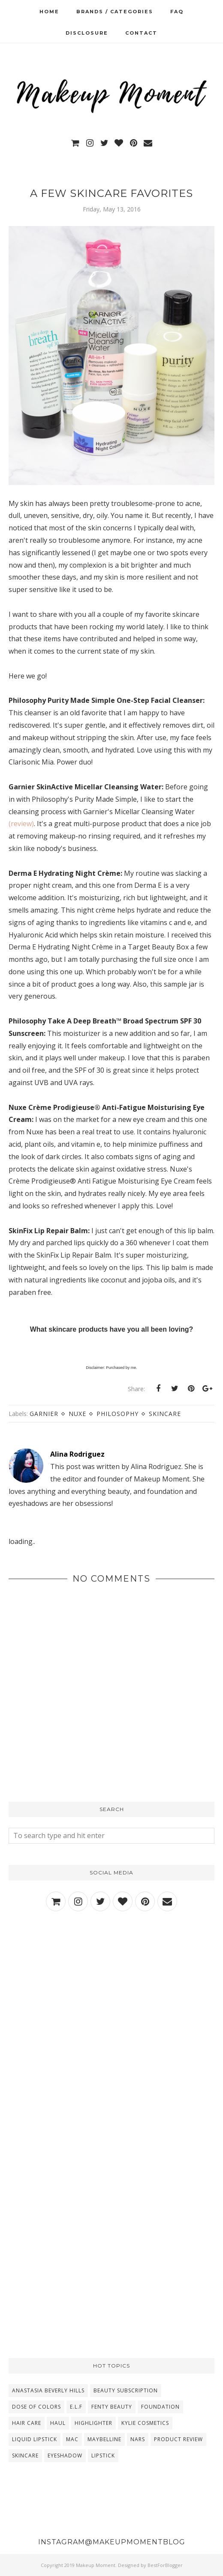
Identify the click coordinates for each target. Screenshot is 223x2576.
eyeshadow (65, 2455)
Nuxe (77, 1414)
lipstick (103, 2455)
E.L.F (76, 2406)
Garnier (44, 1414)
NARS (137, 2439)
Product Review (178, 2439)
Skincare (165, 1414)
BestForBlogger (165, 2565)
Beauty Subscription (125, 2390)
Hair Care (26, 2423)
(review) (21, 823)
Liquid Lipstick (34, 2439)
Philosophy (117, 1414)
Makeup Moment (95, 2565)
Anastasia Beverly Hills (48, 2390)
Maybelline (104, 2439)
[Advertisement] (111, 1994)
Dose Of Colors (36, 2406)
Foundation (160, 2406)
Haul (58, 2423)
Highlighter (93, 2423)
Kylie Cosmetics (145, 2423)
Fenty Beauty (111, 2406)
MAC (72, 2439)
